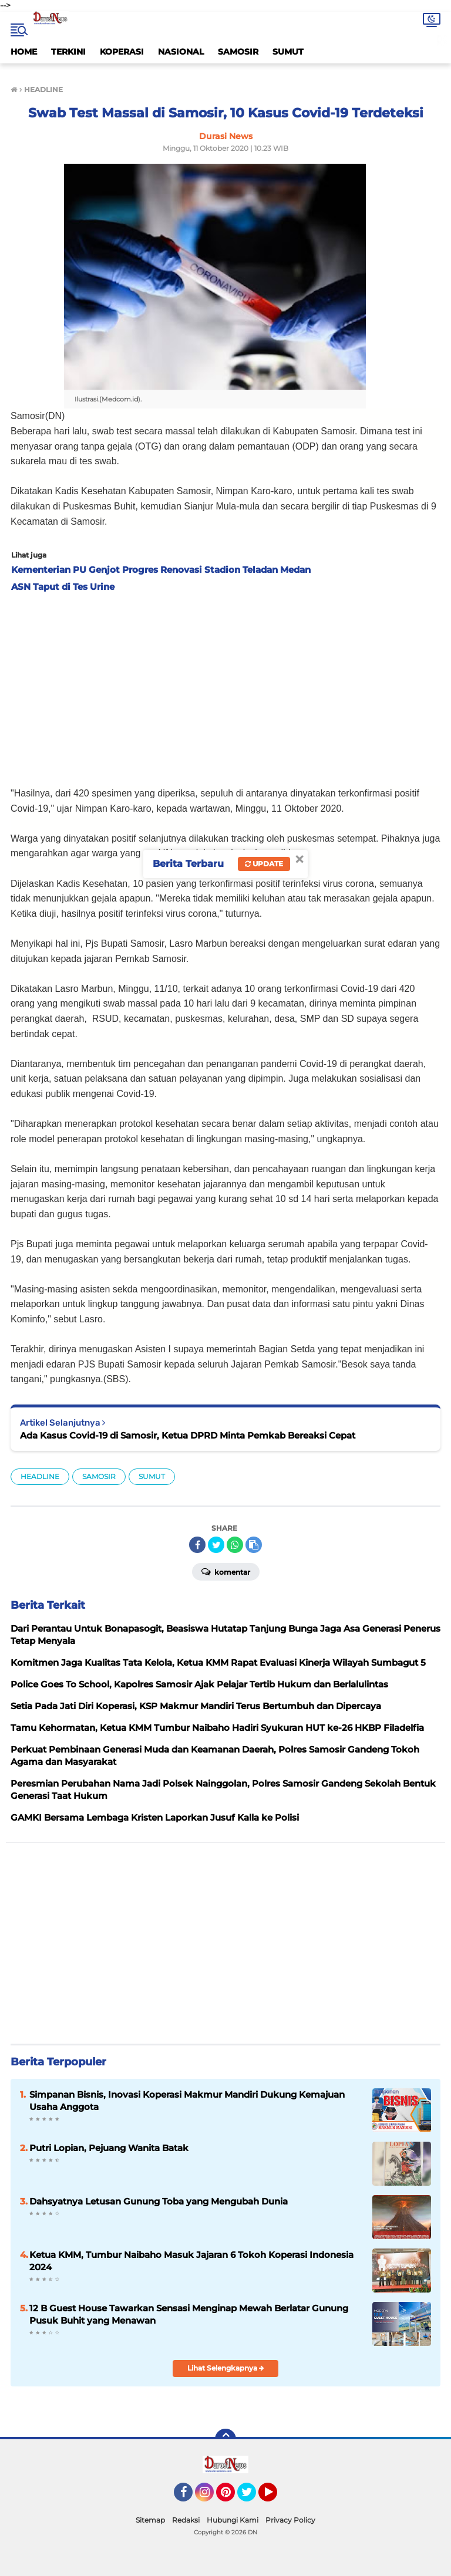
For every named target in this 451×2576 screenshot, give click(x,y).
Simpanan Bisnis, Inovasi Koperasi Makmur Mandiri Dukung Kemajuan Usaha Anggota (187, 2100)
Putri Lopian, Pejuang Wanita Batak (109, 2147)
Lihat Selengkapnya (225, 2368)
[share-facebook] (197, 1545)
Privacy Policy (290, 2520)
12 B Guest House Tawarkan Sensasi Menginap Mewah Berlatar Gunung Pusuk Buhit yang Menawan (188, 2314)
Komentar (225, 1571)
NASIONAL (181, 51)
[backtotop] (225, 2439)
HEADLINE (40, 1476)
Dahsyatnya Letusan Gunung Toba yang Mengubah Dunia (158, 2201)
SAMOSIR (238, 51)
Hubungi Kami (232, 2520)
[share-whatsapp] (235, 1545)
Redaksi (186, 2520)
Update (264, 863)
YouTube (276, 2497)
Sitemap (150, 2520)
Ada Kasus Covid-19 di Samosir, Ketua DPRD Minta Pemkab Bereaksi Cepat (187, 1435)
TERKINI (68, 51)
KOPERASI (122, 51)
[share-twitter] (216, 1545)
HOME (24, 51)
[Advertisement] (225, 686)
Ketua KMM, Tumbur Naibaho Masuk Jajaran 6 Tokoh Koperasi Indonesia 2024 (191, 2261)
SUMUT (288, 51)
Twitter (252, 2497)
